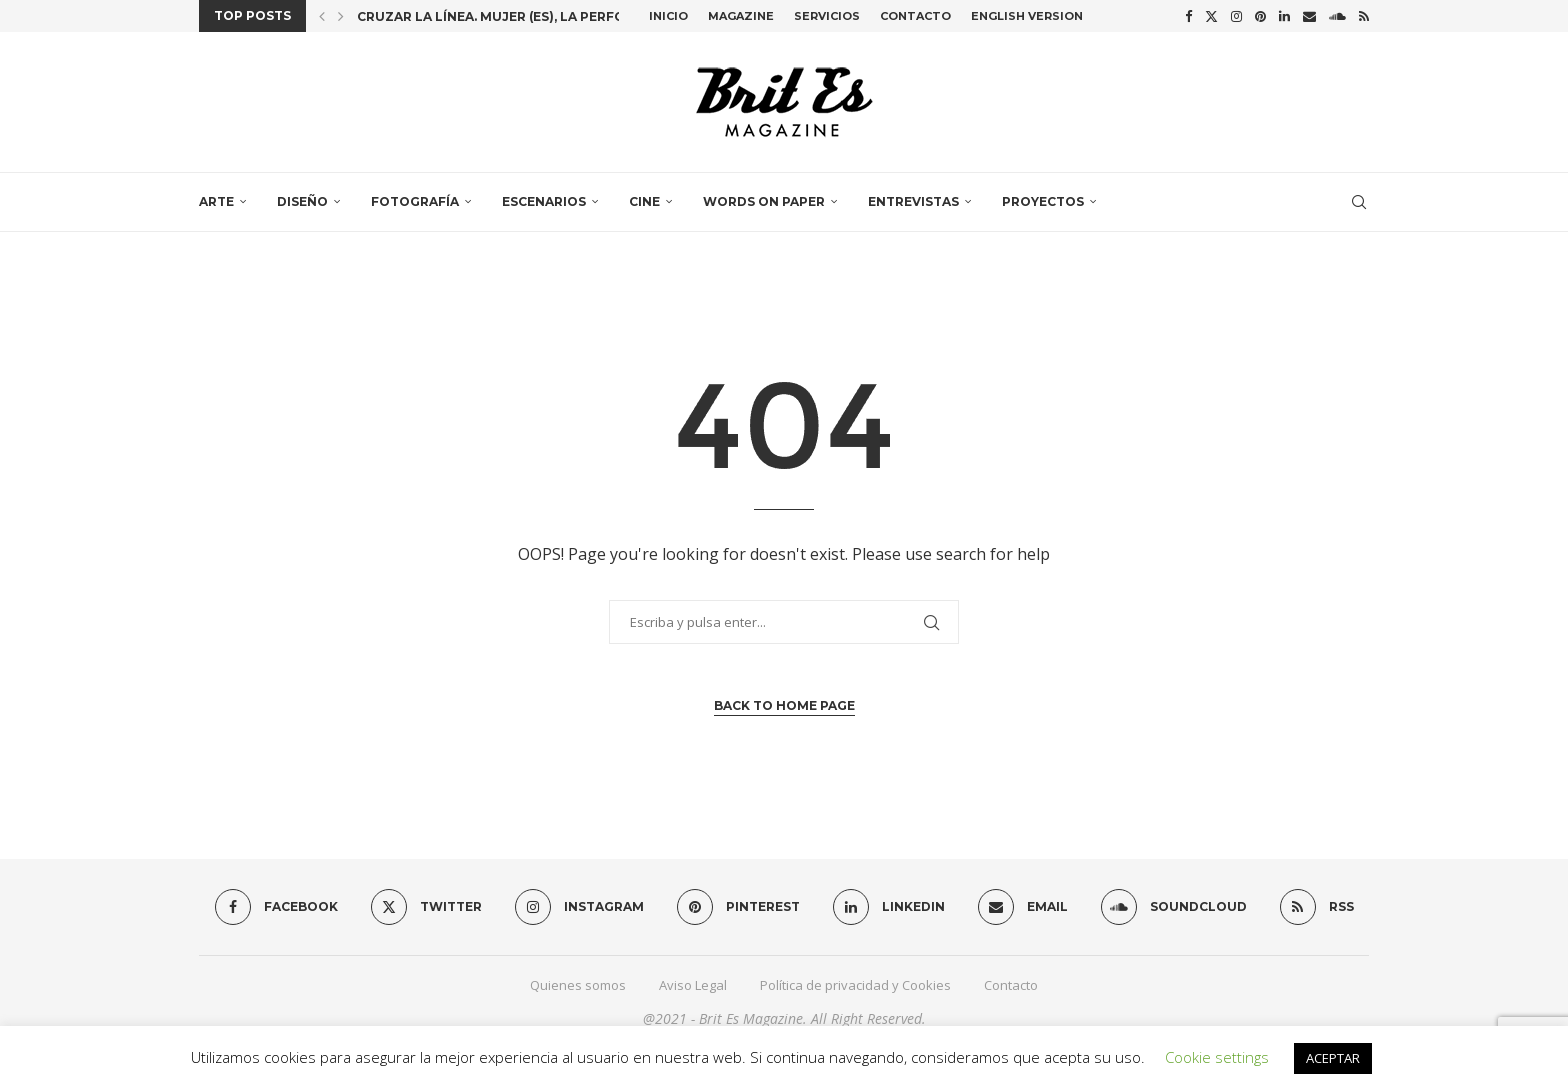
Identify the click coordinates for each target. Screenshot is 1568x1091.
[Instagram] (1236, 16)
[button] (322, 16)
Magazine (741, 16)
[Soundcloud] (1337, 16)
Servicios (827, 16)
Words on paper (764, 201)
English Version (1027, 16)
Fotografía (415, 201)
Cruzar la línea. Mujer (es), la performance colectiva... (563, 16)
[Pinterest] (1260, 16)
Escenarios (544, 201)
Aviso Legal (693, 985)
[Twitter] (1211, 16)
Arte (216, 201)
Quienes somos (578, 985)
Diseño (302, 201)
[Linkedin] (1284, 16)
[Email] (1309, 16)
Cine (644, 201)
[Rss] (1364, 16)
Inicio (668, 16)
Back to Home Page (784, 705)
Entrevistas (913, 201)
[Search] (1359, 202)
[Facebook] (1188, 16)
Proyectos (1043, 201)
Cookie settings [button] (1217, 1057)
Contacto (915, 16)
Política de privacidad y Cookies (855, 985)
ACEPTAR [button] (1333, 1058)
